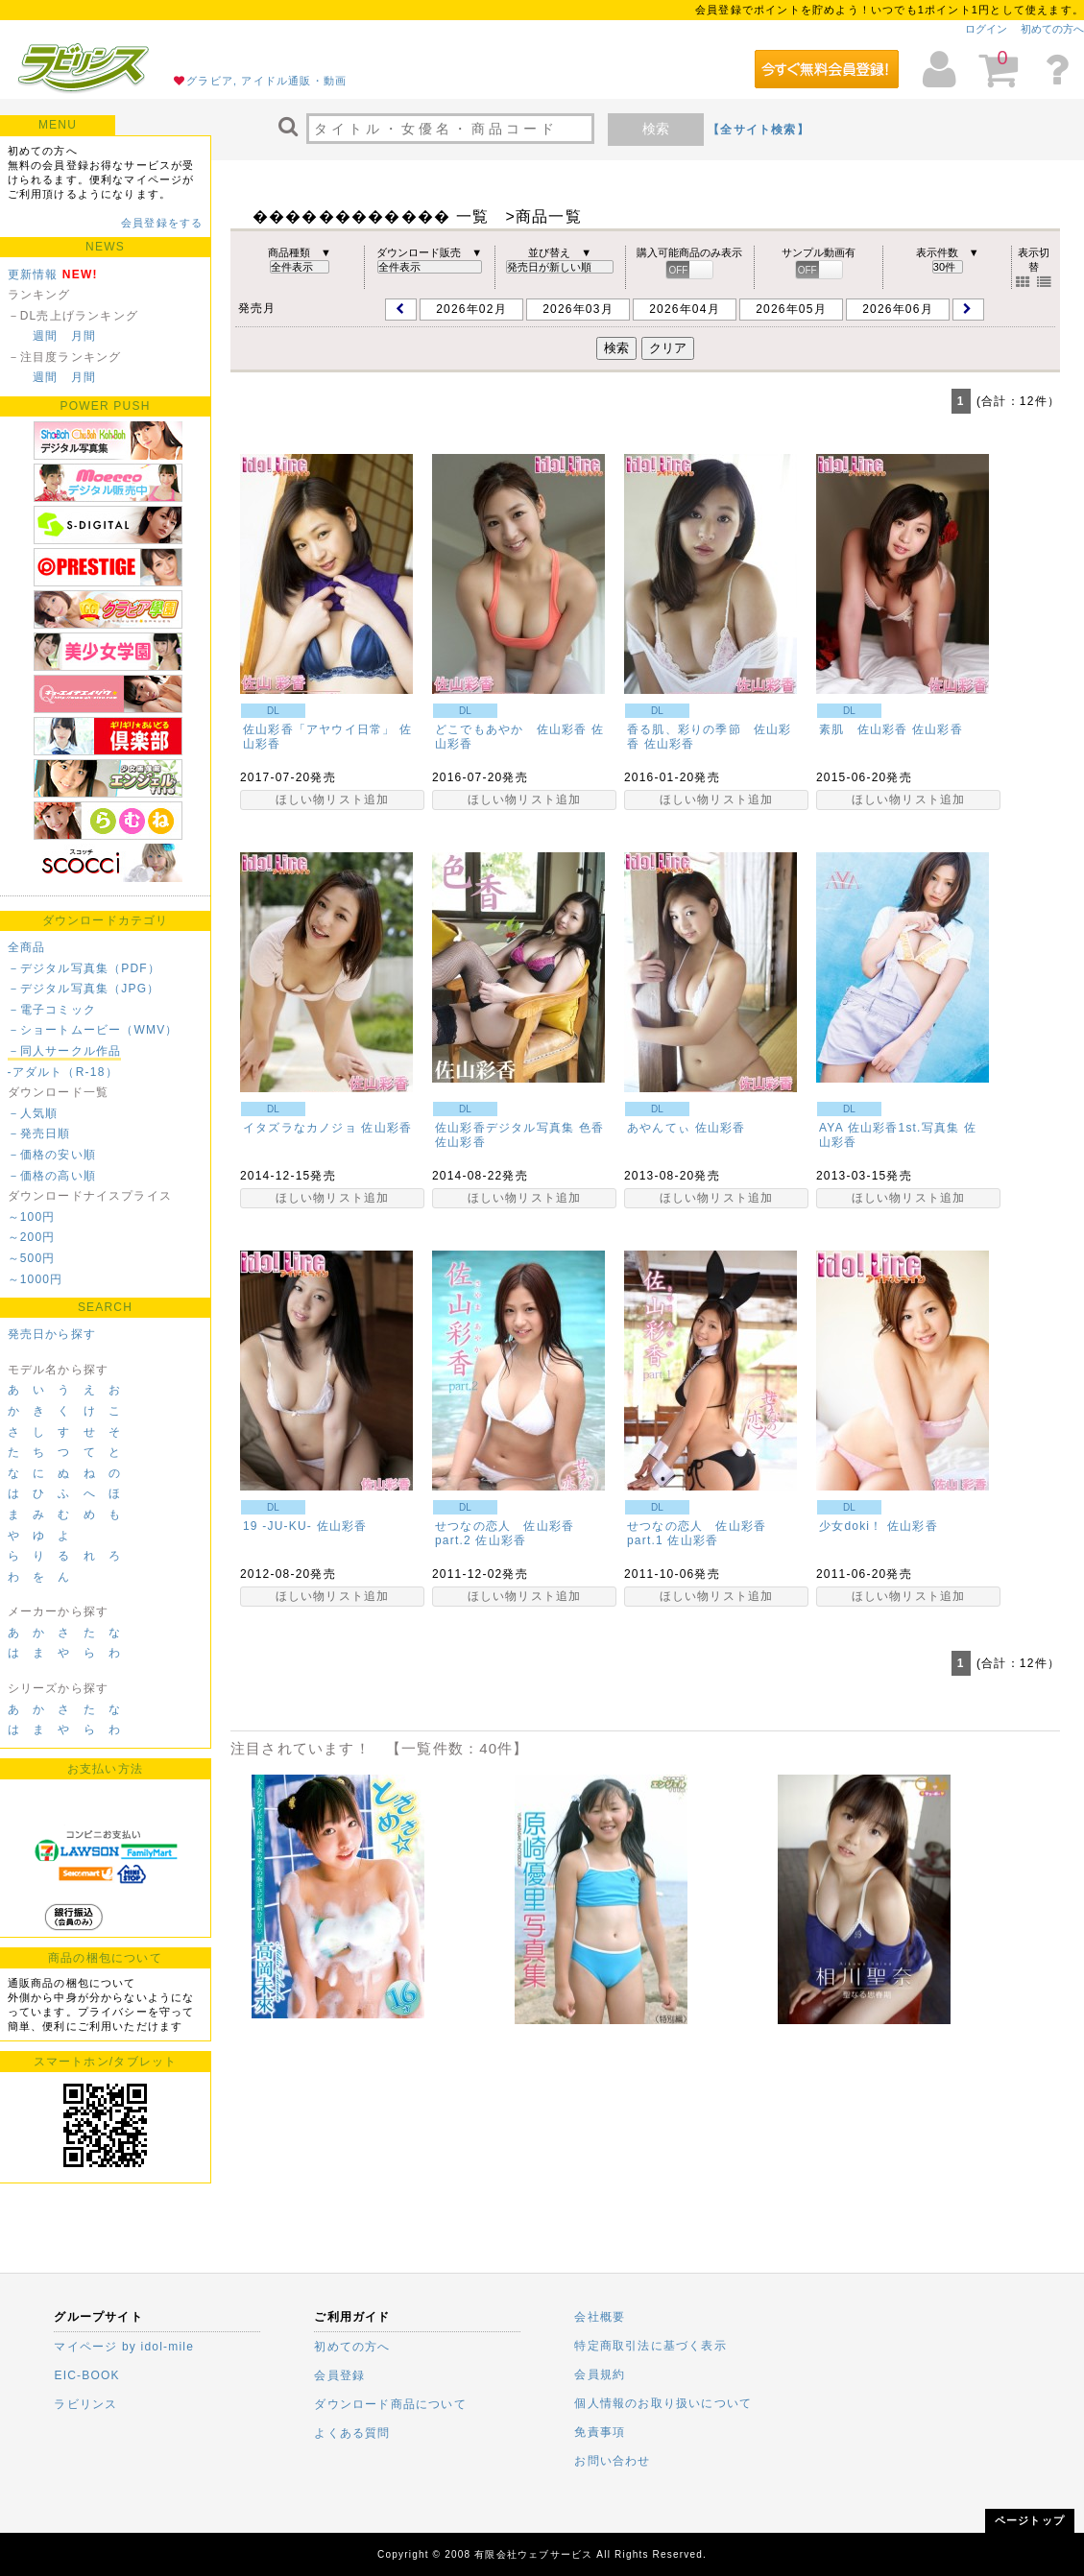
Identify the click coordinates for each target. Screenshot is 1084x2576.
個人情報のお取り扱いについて (663, 2403)
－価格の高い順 (52, 1175)
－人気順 (33, 1113)
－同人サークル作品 (65, 1051)
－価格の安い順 (52, 1154)
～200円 (32, 1237)
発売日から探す (52, 1334)
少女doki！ (850, 1526)
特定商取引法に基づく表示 (650, 2345)
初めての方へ (1052, 29)
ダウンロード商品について (390, 2404)
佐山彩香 (669, 744)
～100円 (32, 1217)
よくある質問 (352, 2433)
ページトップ (1030, 2520)
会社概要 (599, 2317)
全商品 (27, 947)
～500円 (32, 1258)
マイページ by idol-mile (124, 2346)
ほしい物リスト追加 (333, 799)
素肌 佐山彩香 (863, 729)
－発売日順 (39, 1133)
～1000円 (35, 1279)
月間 (83, 336)
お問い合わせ (612, 2461)
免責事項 (599, 2432)
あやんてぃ (658, 1127)
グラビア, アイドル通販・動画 (266, 80)
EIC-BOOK (86, 2375)
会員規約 (599, 2374)
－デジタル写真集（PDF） (84, 968)
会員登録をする (162, 222)
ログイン (986, 29)
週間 (45, 336)
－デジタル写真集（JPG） (84, 988)
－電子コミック (52, 1009)
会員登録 (339, 2375)
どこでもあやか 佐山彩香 (511, 729)
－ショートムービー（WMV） (93, 1030)
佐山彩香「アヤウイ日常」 (319, 729)
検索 (655, 128)
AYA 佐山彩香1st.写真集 (889, 1127)
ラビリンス (85, 2404)
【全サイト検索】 (758, 129)
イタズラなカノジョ (300, 1127)
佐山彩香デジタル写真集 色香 (519, 1127)
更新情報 (33, 274)
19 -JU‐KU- (277, 1526)
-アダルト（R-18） (63, 1072)
